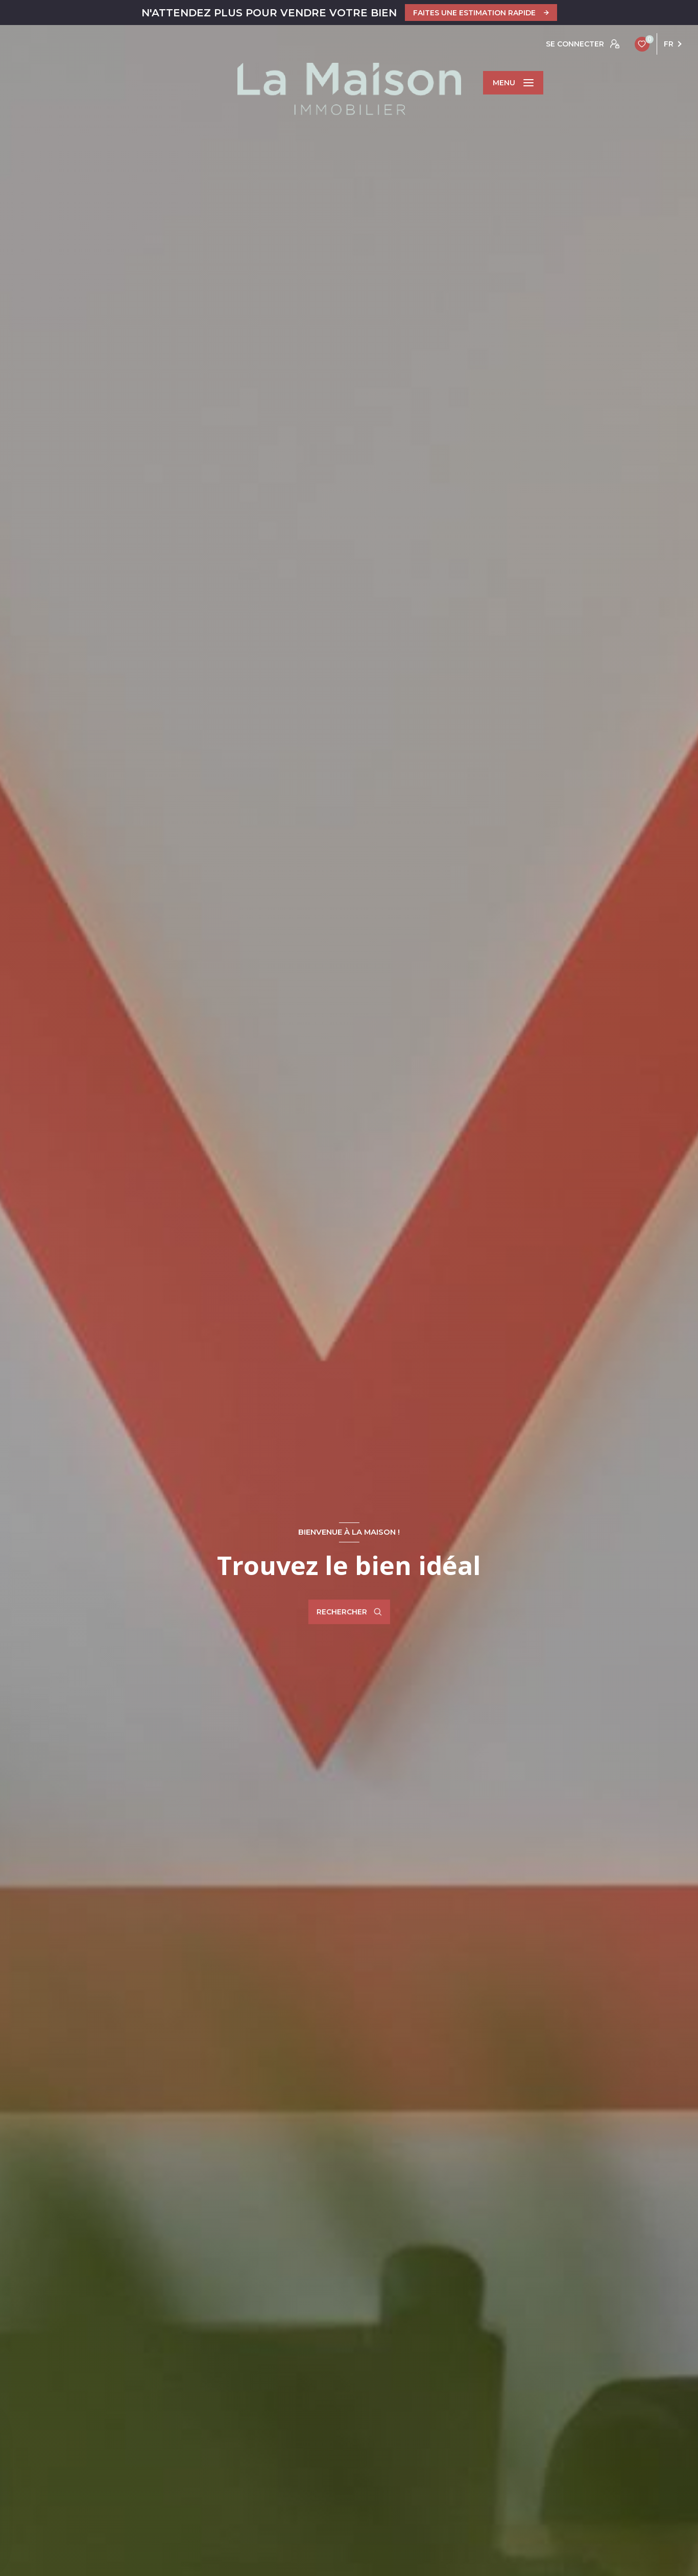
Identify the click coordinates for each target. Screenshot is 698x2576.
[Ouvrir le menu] (513, 82)
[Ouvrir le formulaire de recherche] (349, 1612)
